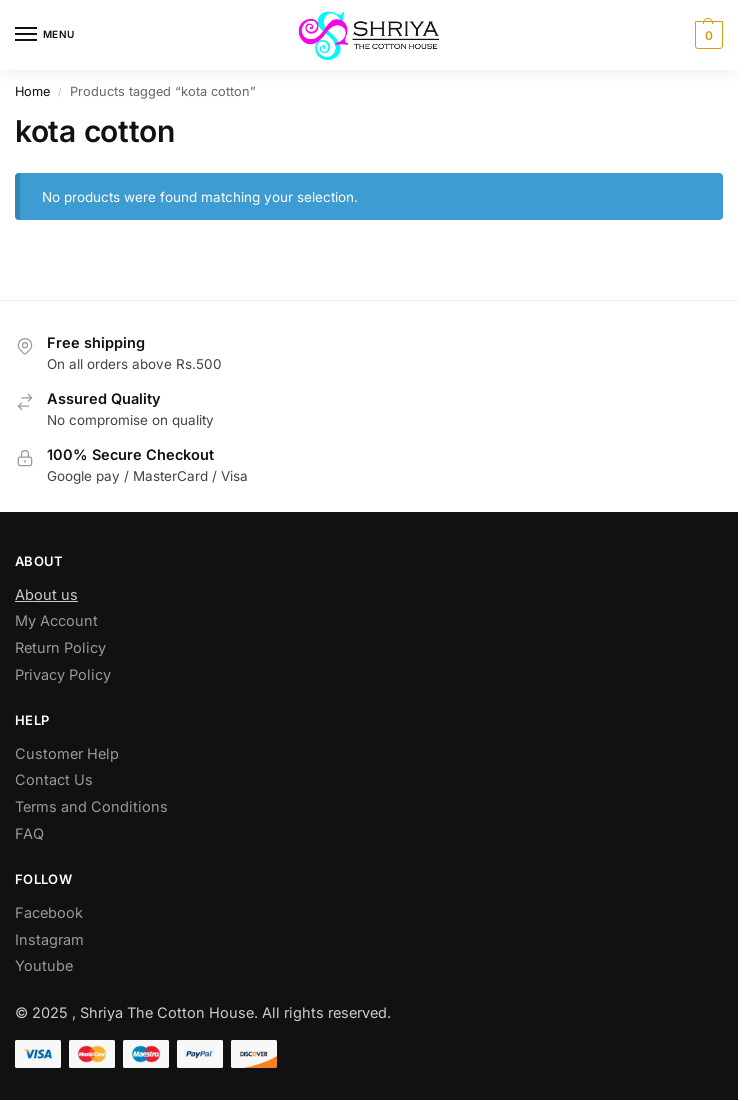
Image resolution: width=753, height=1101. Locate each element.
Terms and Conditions (91, 806)
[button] (706, 35)
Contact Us (54, 779)
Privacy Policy (63, 674)
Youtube (44, 965)
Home (32, 91)
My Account (56, 620)
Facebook (49, 912)
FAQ (29, 833)
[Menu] (45, 35)
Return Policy (60, 647)
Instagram (49, 939)
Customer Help (67, 753)
